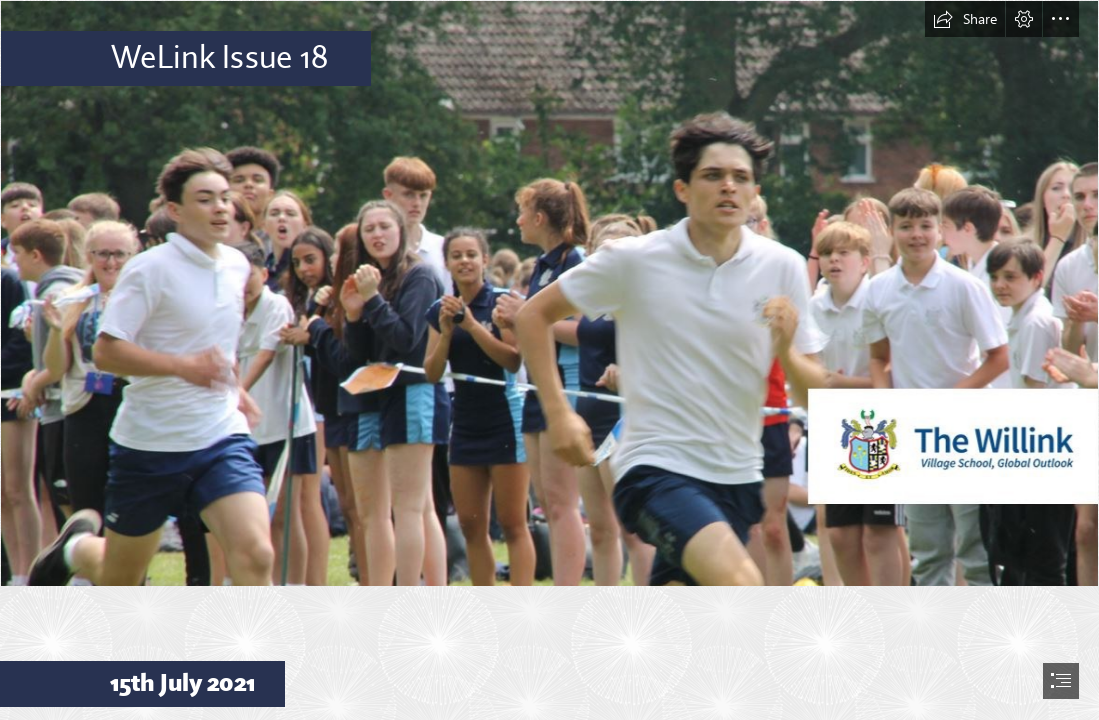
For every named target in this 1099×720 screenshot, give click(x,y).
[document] (549, 360)
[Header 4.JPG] (549, 293)
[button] (965, 19)
